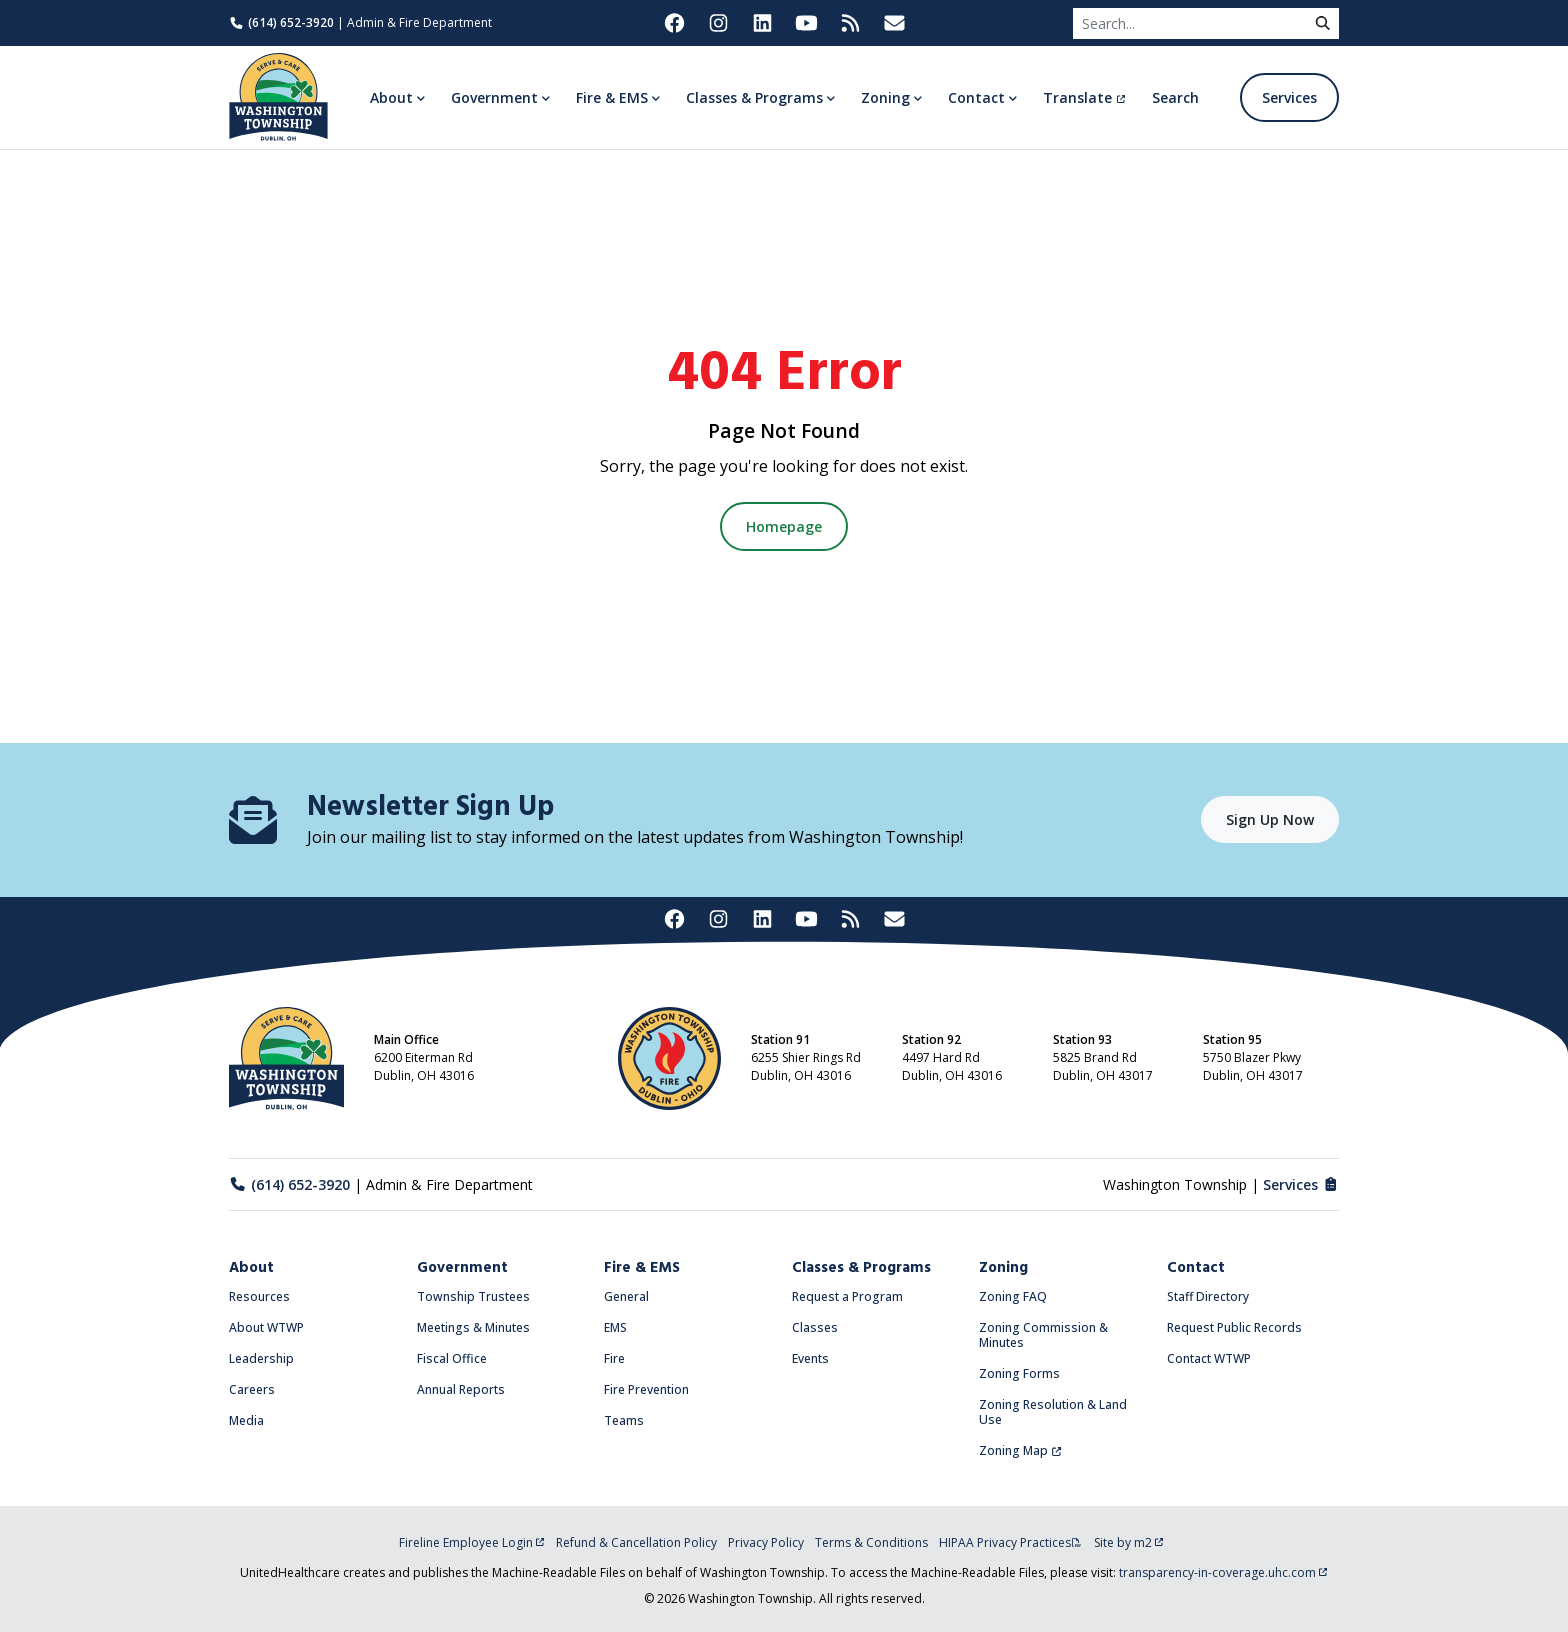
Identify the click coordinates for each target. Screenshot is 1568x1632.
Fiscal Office (452, 1358)
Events (810, 1358)
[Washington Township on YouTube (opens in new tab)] (806, 23)
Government (462, 1268)
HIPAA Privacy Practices (1010, 1542)
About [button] (391, 97)
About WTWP (266, 1327)
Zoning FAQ (1013, 1296)
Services (1289, 97)
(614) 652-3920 (281, 22)
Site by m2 (1129, 1542)
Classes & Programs (861, 1268)
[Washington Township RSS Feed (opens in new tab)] (850, 23)
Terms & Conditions (871, 1542)
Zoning (1003, 1268)
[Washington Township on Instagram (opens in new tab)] (718, 23)
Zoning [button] (885, 97)
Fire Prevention (646, 1389)
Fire (614, 1358)
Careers (252, 1389)
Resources (259, 1296)
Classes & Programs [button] (754, 97)
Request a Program (847, 1296)
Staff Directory (1208, 1296)
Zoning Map (1020, 1450)
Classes (815, 1327)
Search (1175, 97)
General (626, 1296)
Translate (1084, 97)
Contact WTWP (1209, 1358)
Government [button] (494, 97)
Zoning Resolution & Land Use (1053, 1412)
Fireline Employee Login (472, 1542)
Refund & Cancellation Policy (636, 1542)
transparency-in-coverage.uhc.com (1223, 1572)
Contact (1196, 1268)
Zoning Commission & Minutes (1043, 1335)
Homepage (784, 526)
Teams (624, 1420)
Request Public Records (1234, 1327)
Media (246, 1420)
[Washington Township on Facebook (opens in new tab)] (674, 23)
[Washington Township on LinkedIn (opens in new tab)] (762, 23)
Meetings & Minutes (473, 1327)
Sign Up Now (1270, 819)
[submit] (1323, 23)
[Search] (1190, 23)
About (251, 1268)
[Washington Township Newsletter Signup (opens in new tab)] (894, 23)
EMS (615, 1327)
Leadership (261, 1358)
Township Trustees (473, 1296)
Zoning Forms (1019, 1373)
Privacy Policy (766, 1542)
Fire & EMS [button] (612, 97)
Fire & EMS (642, 1268)
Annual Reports (461, 1389)
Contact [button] (976, 97)
